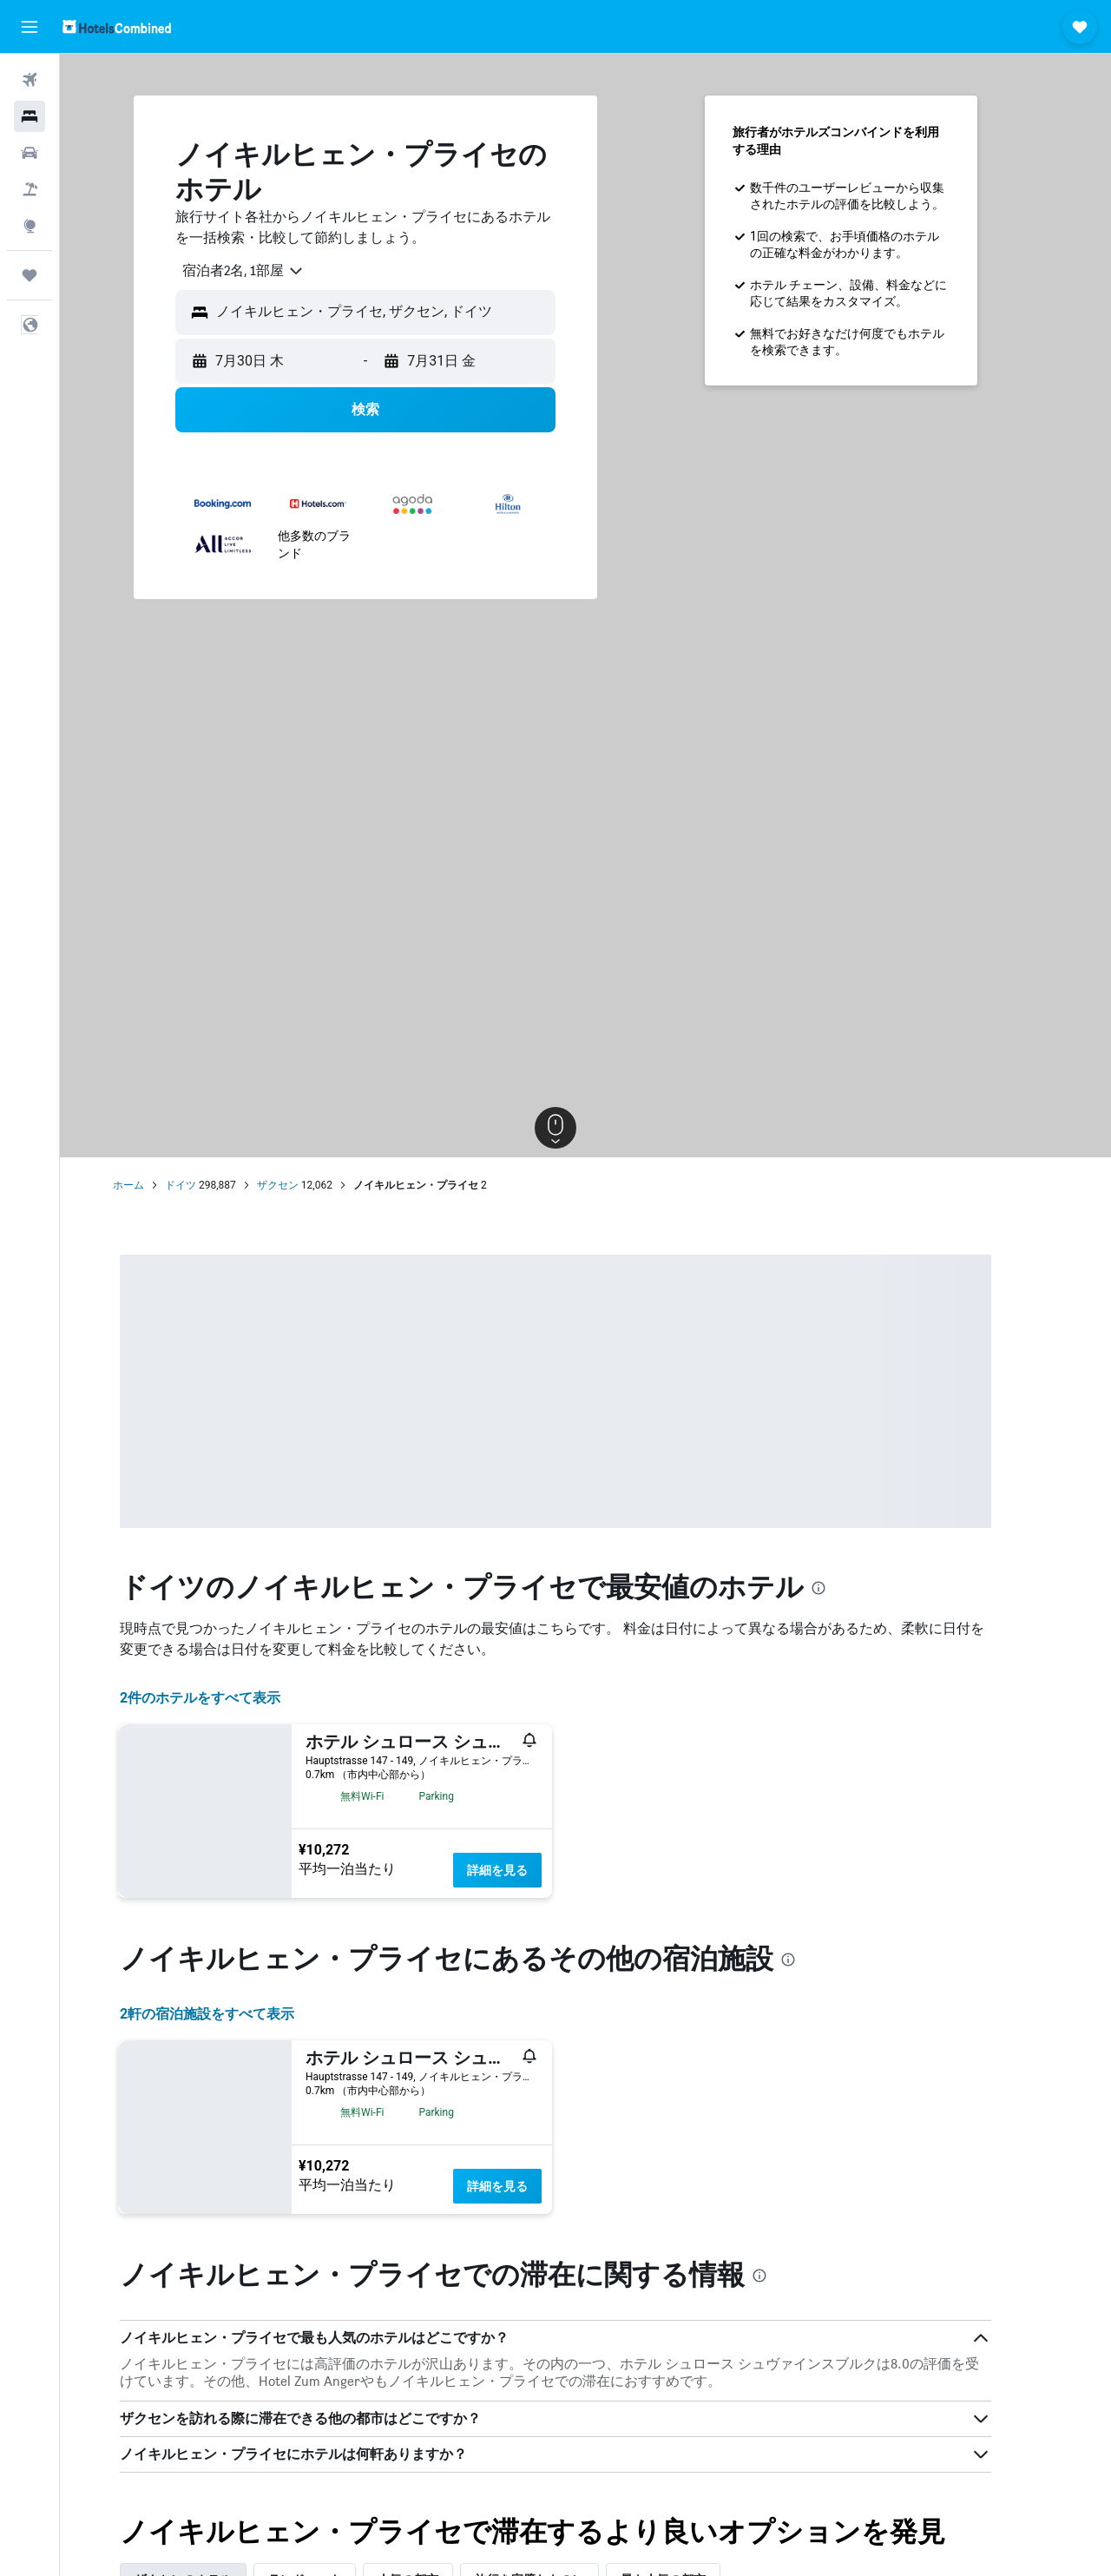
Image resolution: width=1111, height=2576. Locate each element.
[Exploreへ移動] (29, 225)
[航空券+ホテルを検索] (29, 189)
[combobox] (267, 271)
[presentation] (849, 1588)
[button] (29, 27)
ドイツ (211, 1185)
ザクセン (307, 1185)
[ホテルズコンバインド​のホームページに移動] (116, 26)
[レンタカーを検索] (29, 152)
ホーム (158, 1185)
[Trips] (29, 275)
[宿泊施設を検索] (29, 116)
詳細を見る (527, 1870)
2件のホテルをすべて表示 (230, 1698)
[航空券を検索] (29, 80)
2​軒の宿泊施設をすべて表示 (237, 2014)
